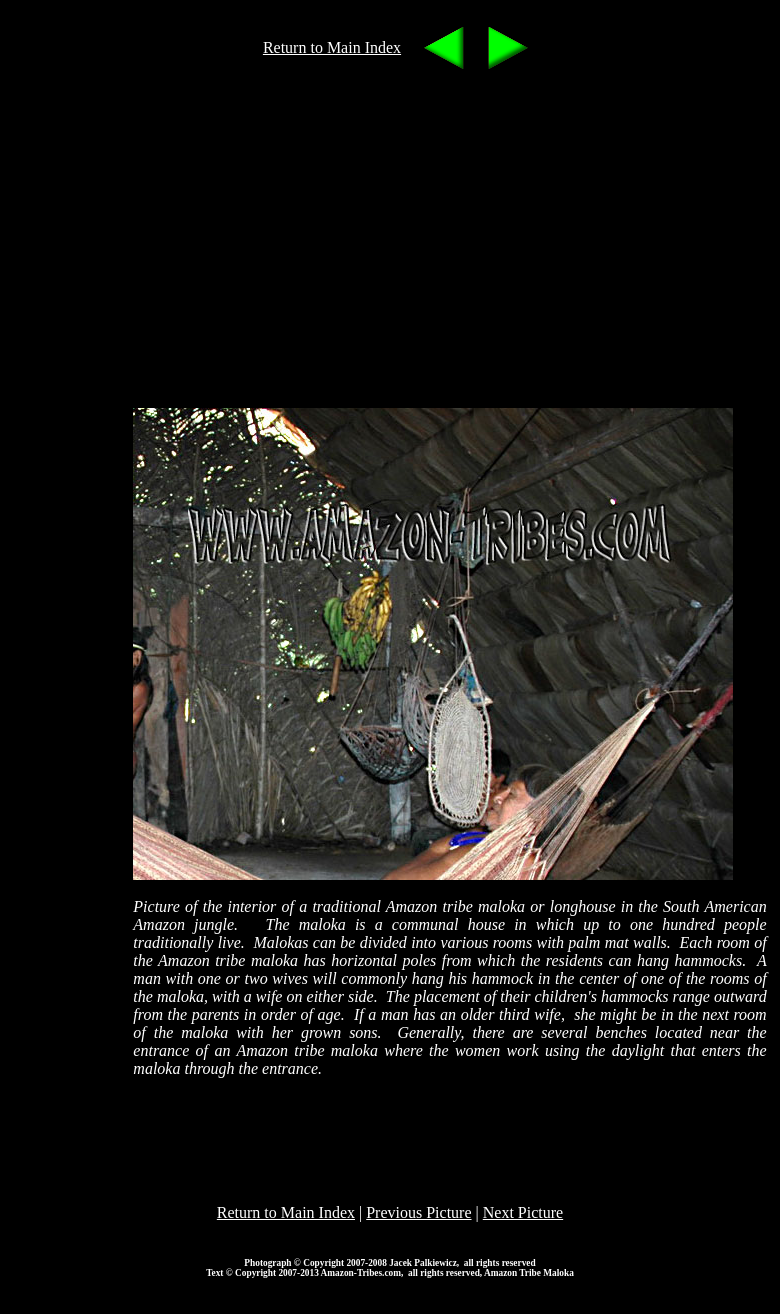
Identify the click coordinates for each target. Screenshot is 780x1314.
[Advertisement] (428, 234)
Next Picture (523, 1212)
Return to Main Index (332, 47)
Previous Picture (418, 1212)
